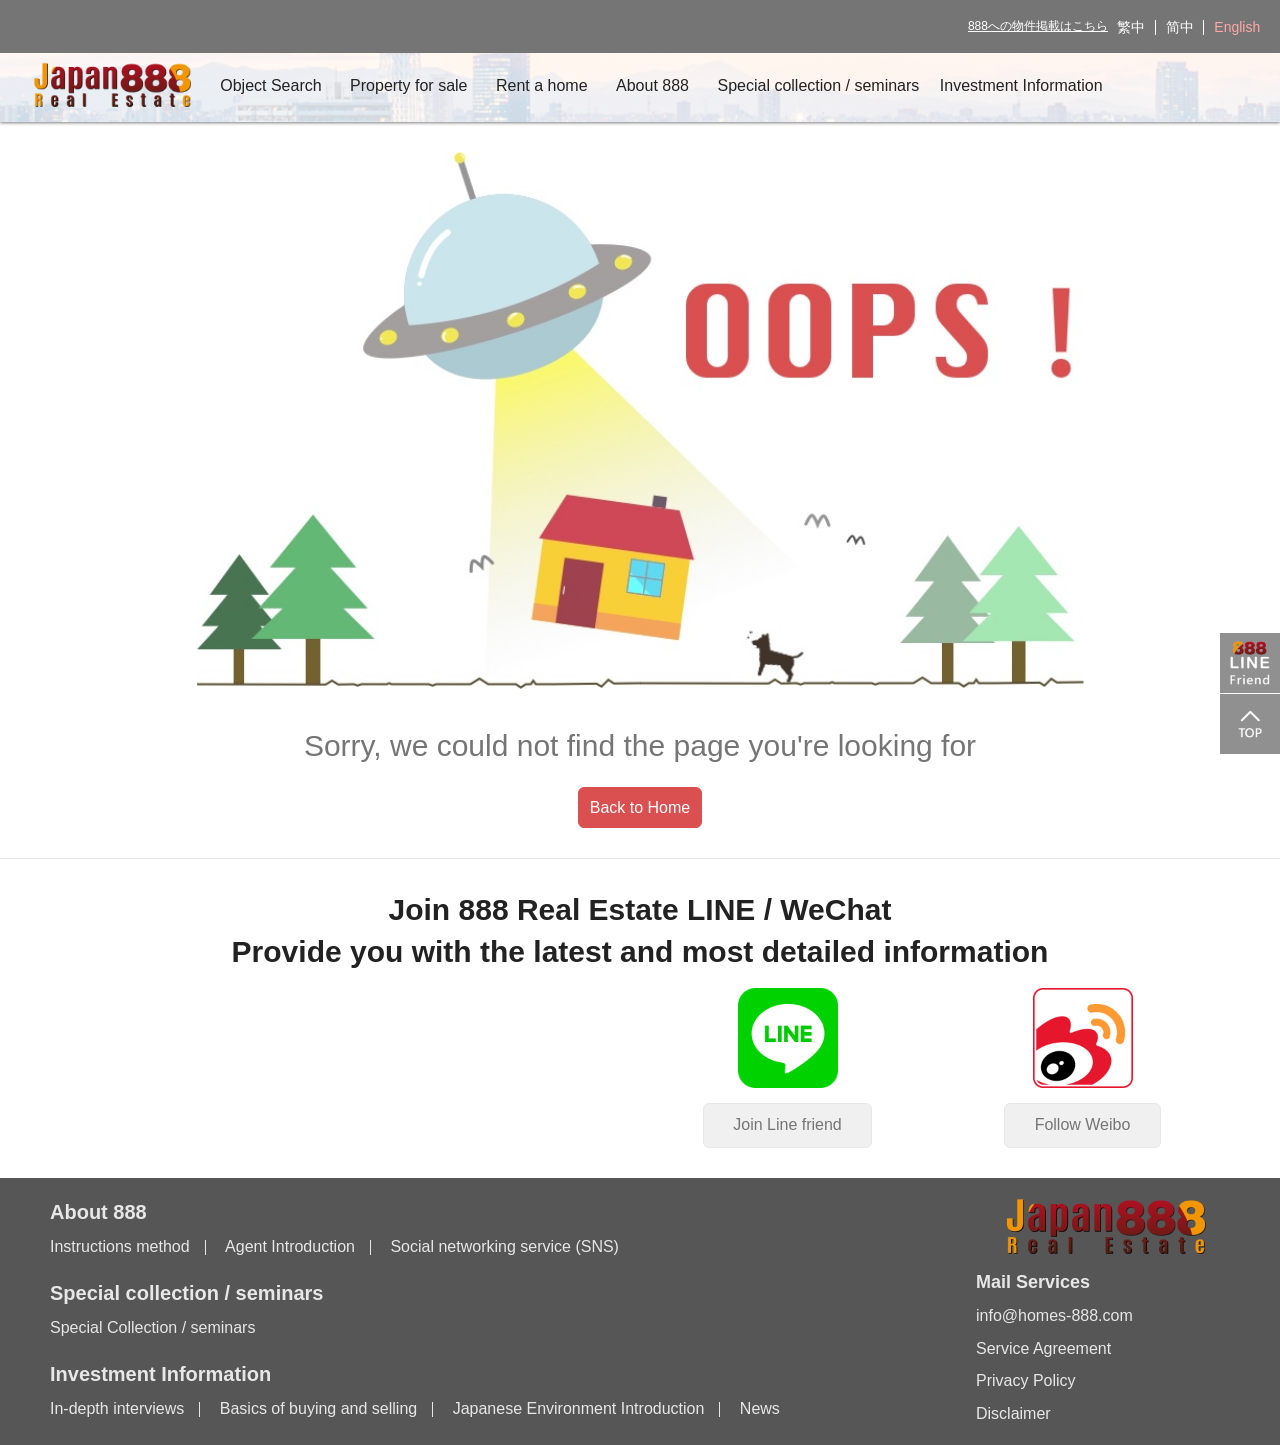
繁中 (1131, 27)
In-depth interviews (117, 1409)
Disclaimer (1013, 1413)
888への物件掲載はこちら (1038, 26)
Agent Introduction (290, 1247)
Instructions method (120, 1247)
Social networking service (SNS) (504, 1247)
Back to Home (640, 807)
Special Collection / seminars (152, 1328)
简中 (1180, 27)
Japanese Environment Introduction (579, 1409)
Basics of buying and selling (318, 1409)
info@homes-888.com (1054, 1316)
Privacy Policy (1026, 1380)
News (760, 1409)
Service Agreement (1043, 1348)
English (1237, 27)
